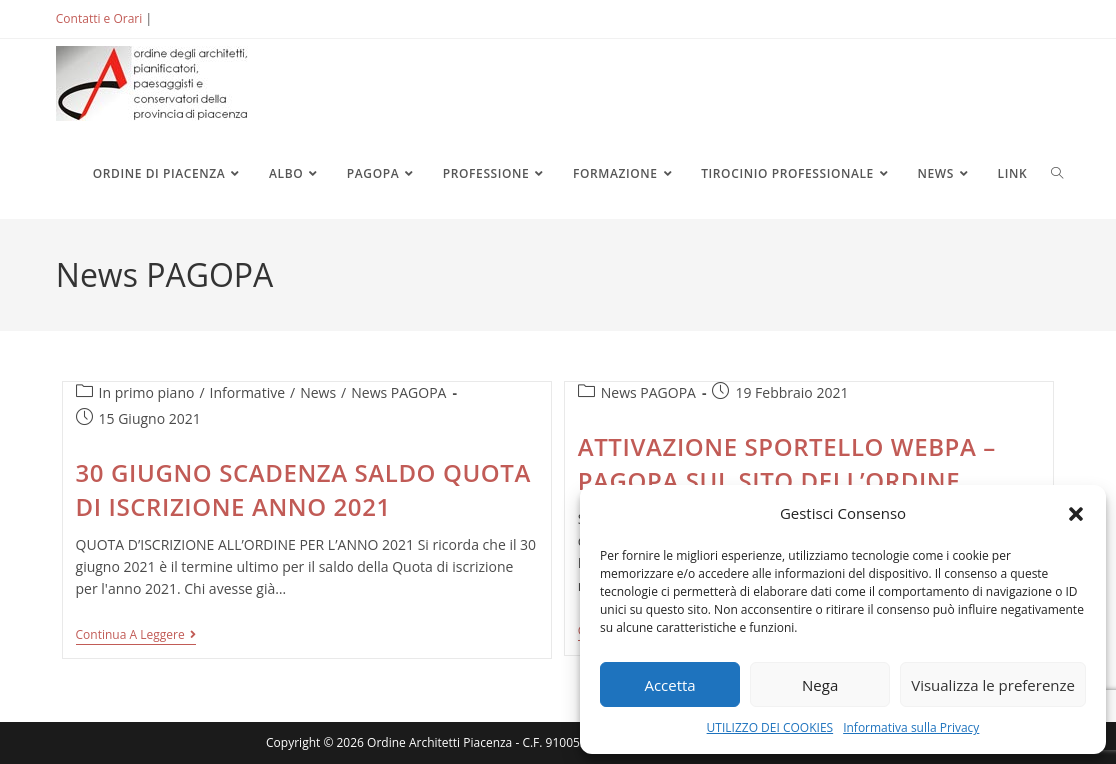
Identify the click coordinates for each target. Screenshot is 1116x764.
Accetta (669, 685)
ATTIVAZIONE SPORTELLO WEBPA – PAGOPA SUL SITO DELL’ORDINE (787, 463)
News (318, 392)
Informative (247, 392)
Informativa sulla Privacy (911, 727)
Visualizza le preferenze (993, 685)
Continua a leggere (136, 636)
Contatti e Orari (99, 18)
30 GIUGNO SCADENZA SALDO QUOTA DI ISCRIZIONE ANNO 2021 (303, 489)
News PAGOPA (398, 392)
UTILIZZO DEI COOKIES (770, 727)
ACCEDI (188, 18)
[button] (1076, 514)
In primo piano (147, 392)
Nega (820, 685)
